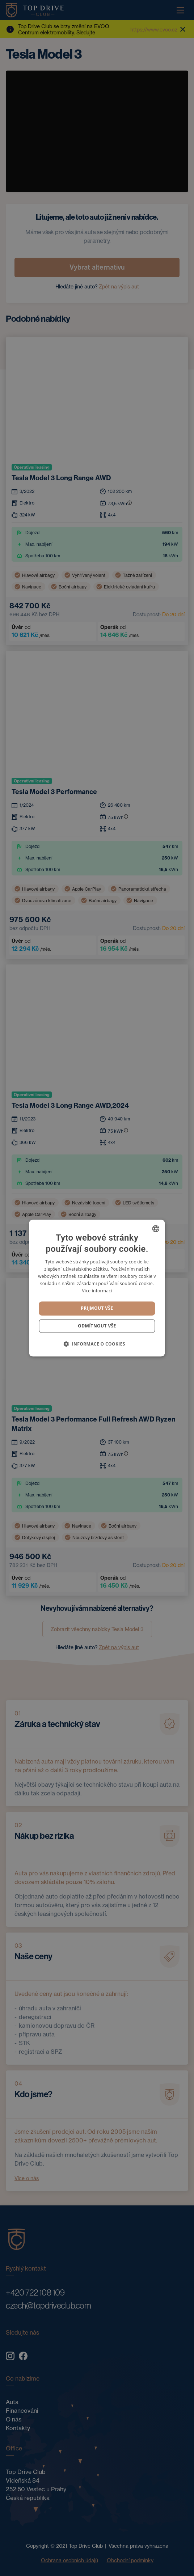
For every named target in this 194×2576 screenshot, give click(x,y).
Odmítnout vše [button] (97, 1326)
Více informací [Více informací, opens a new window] (97, 1291)
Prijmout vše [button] (97, 1308)
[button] (97, 1343)
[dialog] (97, 1288)
